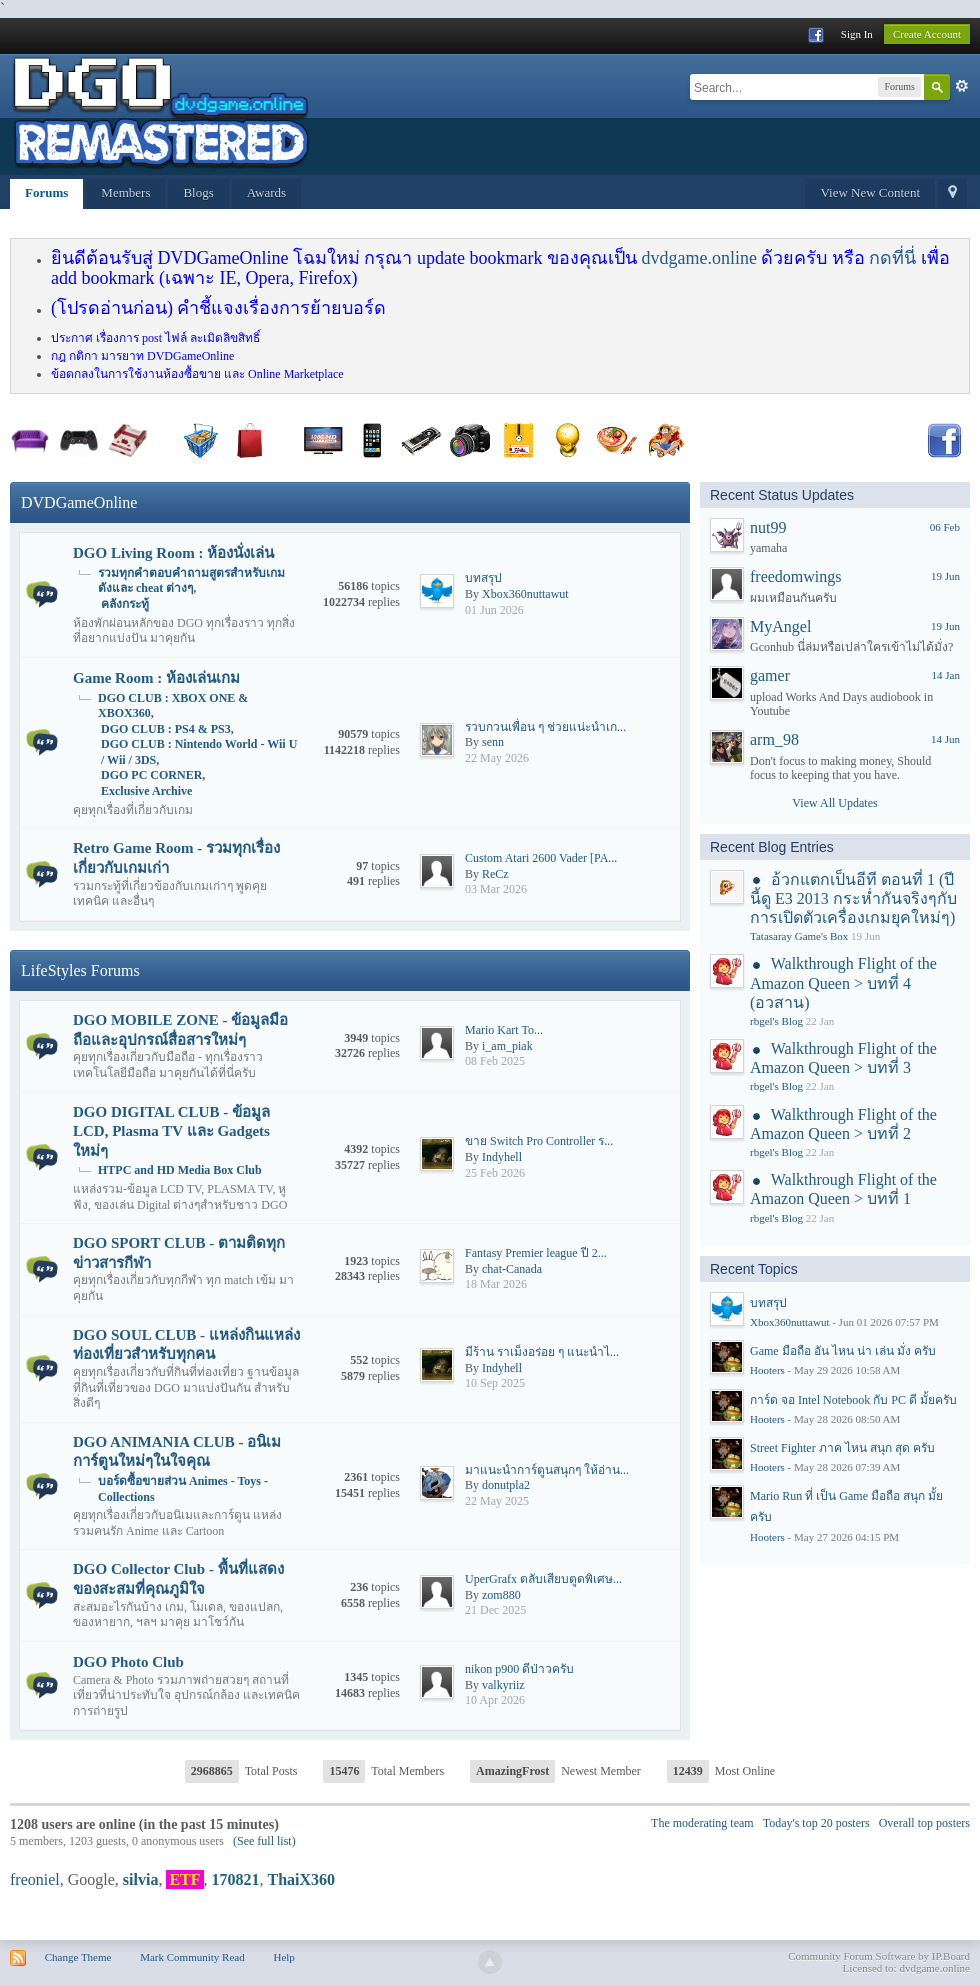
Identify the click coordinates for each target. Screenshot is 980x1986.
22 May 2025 (497, 1501)
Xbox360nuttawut (525, 594)
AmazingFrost (512, 1771)
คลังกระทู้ (125, 604)
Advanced (962, 86)
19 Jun (945, 576)
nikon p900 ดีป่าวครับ (519, 1669)
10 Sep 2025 (495, 1383)
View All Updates (834, 803)
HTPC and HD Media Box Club (180, 1170)
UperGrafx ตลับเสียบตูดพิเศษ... (543, 1579)
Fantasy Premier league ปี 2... (536, 1253)
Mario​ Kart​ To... (504, 1030)
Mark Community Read (192, 1957)
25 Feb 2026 (495, 1173)
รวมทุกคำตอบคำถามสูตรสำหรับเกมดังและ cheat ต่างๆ (191, 581)
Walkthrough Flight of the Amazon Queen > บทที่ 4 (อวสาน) (843, 982)
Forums (46, 192)
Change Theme (78, 1957)
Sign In (857, 34)
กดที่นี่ (892, 258)
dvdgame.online (698, 258)
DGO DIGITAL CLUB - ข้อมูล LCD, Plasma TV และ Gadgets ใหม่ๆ (171, 1131)
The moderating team (702, 1823)
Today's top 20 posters (816, 1823)
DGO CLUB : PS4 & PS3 (166, 729)
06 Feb (945, 527)
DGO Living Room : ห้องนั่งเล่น (173, 553)
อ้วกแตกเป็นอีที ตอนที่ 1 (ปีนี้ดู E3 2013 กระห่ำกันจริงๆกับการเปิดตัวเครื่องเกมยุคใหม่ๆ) (853, 898)
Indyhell (502, 1157)
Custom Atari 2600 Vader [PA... (541, 858)
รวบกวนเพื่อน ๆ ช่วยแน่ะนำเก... (545, 727)
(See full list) (264, 1841)
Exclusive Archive (146, 791)
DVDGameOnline (79, 502)
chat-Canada (512, 1269)
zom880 (501, 1595)
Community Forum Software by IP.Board (879, 1956)
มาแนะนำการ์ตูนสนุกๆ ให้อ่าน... (547, 1470)
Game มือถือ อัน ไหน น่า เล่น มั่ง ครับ (843, 1351)
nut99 (768, 527)
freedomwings (796, 576)
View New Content (870, 192)
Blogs (198, 192)
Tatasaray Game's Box (799, 936)
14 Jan (946, 675)
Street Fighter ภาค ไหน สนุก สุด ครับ (842, 1448)
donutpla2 (506, 1485)
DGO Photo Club (128, 1662)
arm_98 (774, 739)
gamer (770, 675)
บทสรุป (483, 578)
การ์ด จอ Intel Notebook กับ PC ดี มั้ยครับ (853, 1400)
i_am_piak (507, 1046)
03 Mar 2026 (496, 889)
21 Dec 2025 (495, 1610)
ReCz (495, 874)
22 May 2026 (497, 758)
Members (125, 192)
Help (283, 1957)
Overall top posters (924, 1823)
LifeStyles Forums (80, 970)
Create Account (927, 34)
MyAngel (780, 626)
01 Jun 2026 (494, 610)
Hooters (767, 1370)
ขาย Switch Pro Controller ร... (539, 1141)
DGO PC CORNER (151, 775)
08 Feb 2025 (495, 1061)
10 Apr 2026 (495, 1700)
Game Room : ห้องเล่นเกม (156, 678)
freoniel (35, 1879)
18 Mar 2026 (496, 1284)
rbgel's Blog (776, 1021)
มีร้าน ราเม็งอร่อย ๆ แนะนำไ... (542, 1352)
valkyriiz (503, 1685)
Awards (266, 192)
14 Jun (945, 739)
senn (493, 742)
